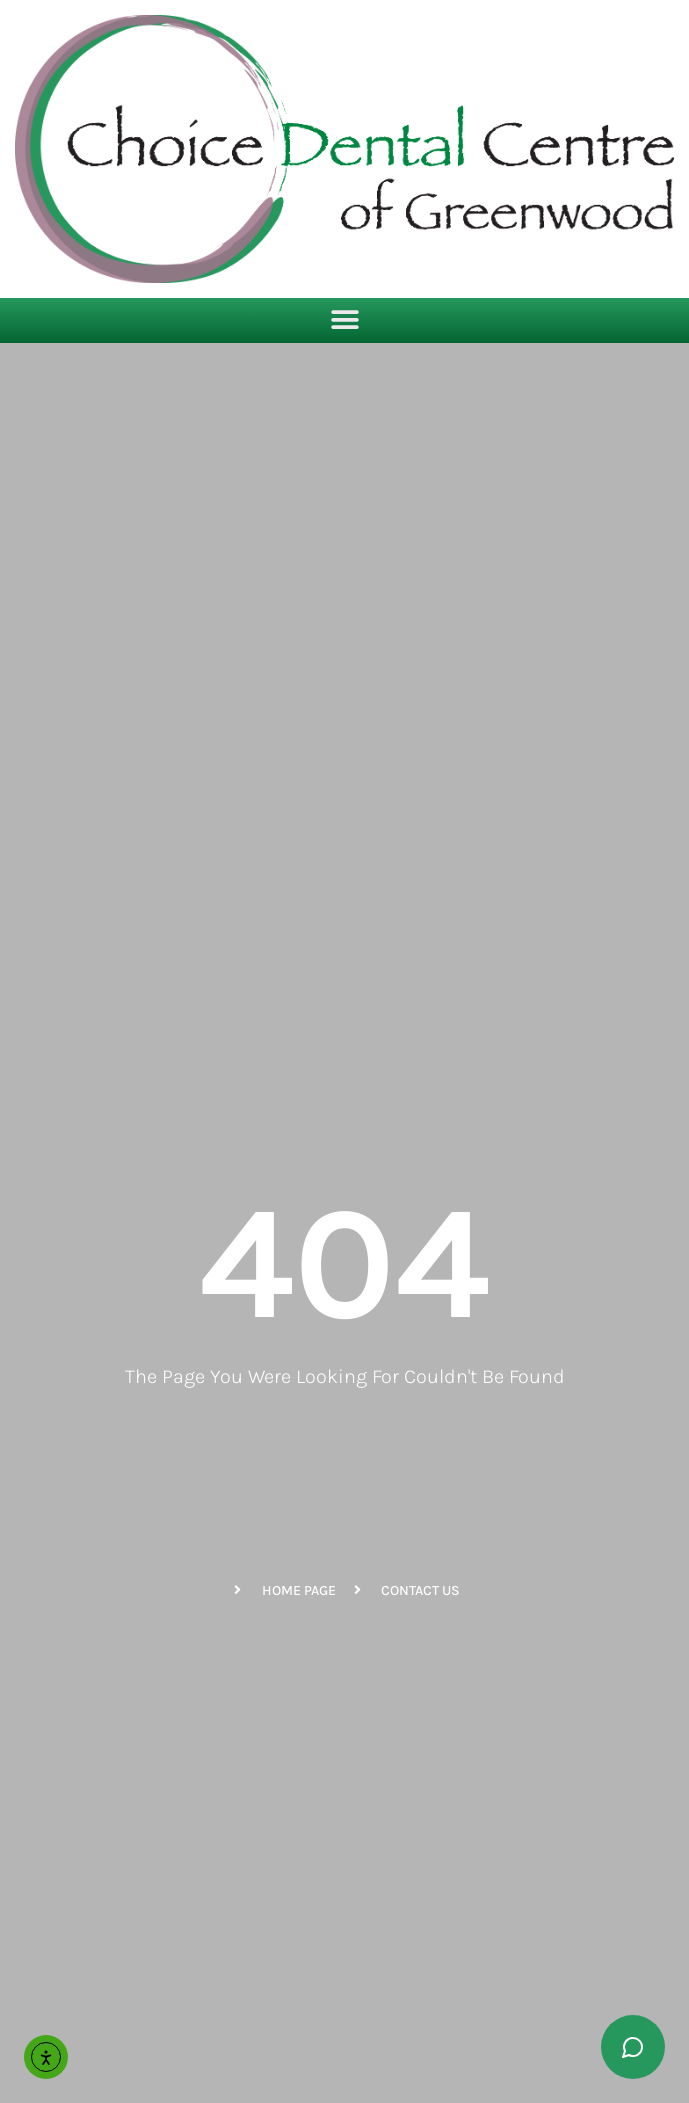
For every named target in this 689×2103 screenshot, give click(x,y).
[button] (344, 320)
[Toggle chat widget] (633, 2047)
